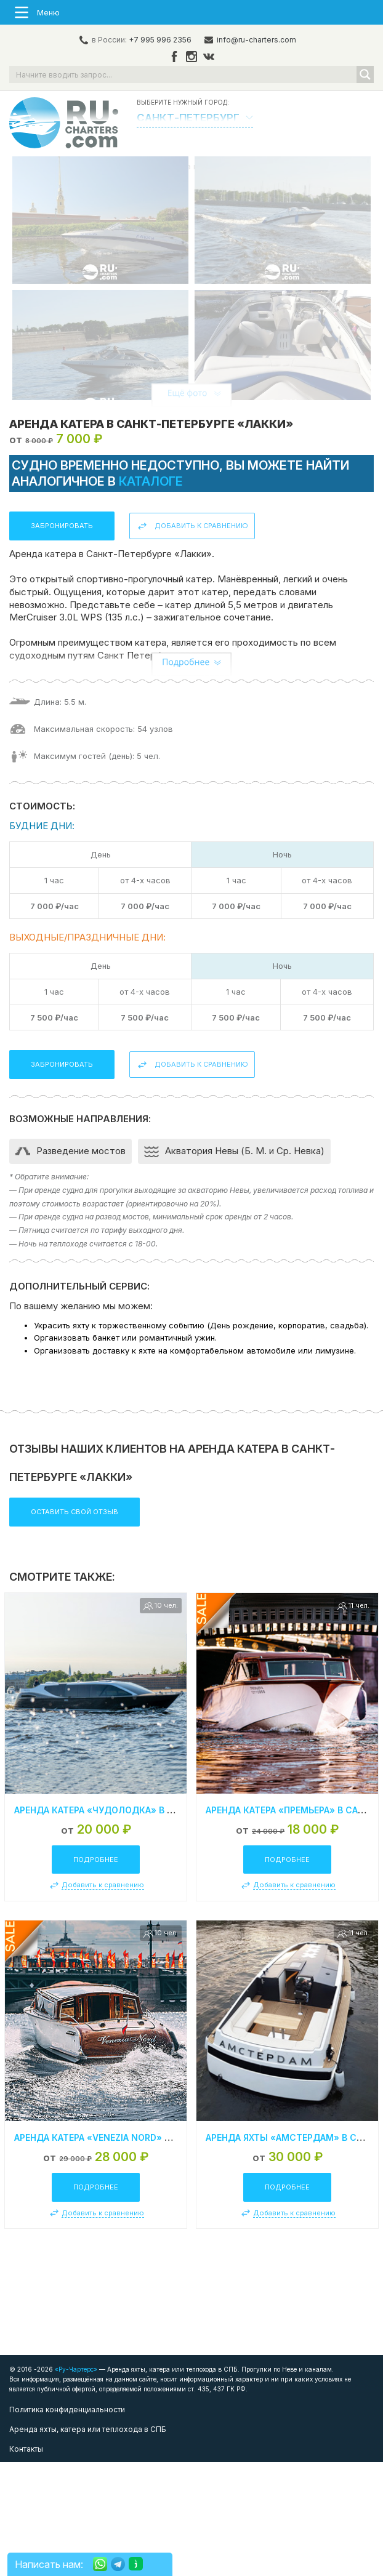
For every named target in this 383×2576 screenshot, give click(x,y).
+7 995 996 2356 (160, 39)
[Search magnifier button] (365, 74)
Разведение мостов (81, 1264)
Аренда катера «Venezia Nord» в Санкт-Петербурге (138, 2250)
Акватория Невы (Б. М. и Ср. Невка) (245, 1264)
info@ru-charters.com (256, 39)
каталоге (151, 595)
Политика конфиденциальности (67, 2523)
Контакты (26, 2562)
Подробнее (95, 1972)
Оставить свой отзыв (74, 1625)
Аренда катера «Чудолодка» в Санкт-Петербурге (135, 1923)
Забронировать (62, 639)
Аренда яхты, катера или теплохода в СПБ (87, 2543)
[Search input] (183, 74)
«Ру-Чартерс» (75, 2483)
